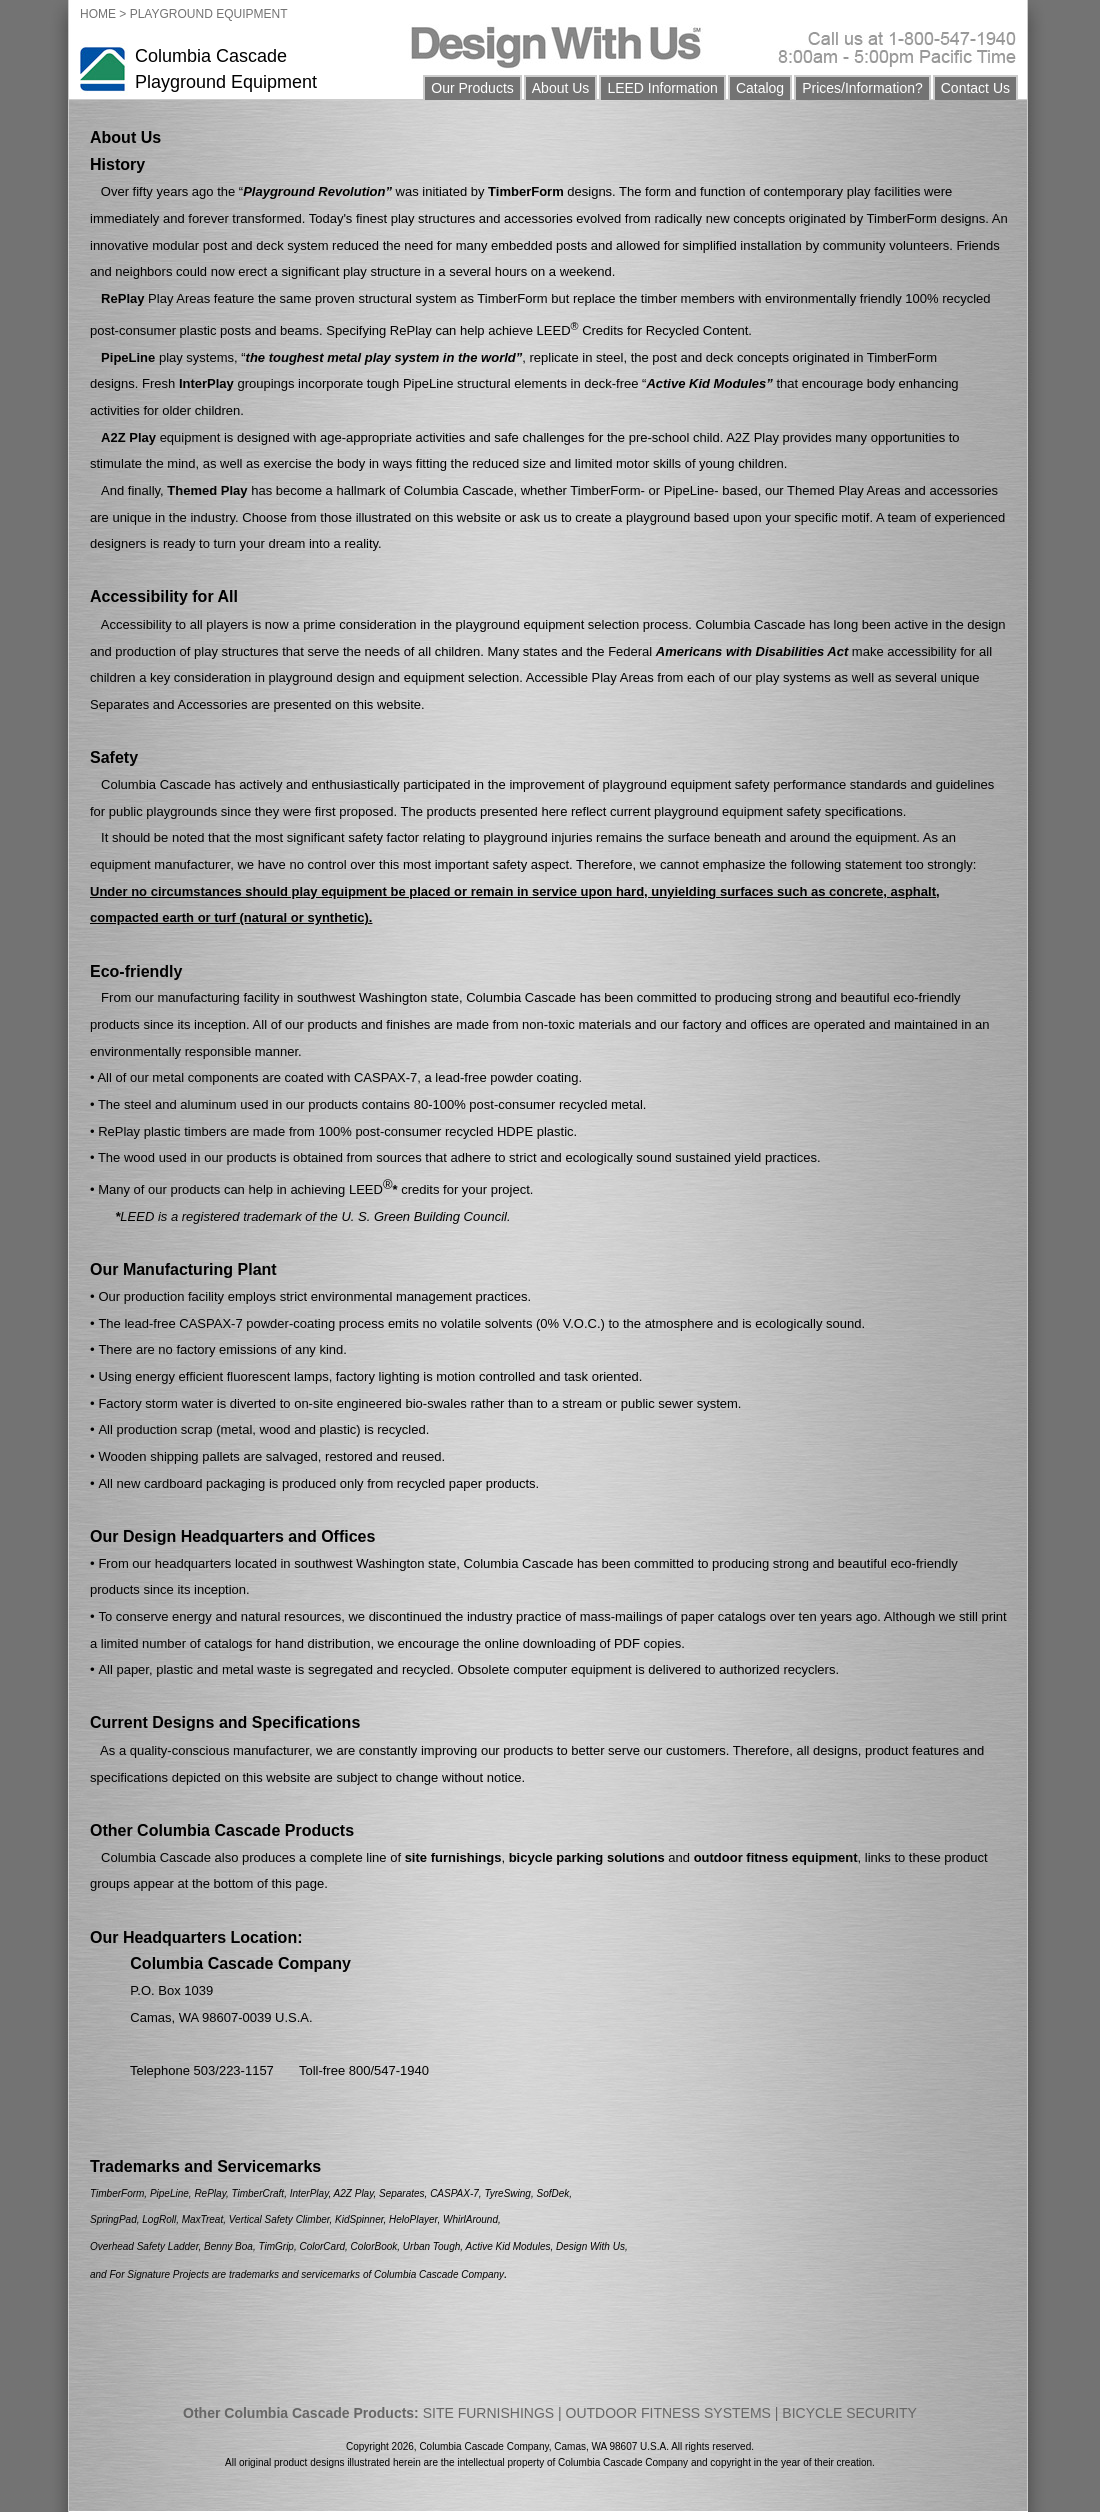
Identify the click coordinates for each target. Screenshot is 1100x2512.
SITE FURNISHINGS (488, 2413)
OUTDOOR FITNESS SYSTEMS (668, 2413)
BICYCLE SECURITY (849, 2413)
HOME (98, 14)
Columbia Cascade (211, 56)
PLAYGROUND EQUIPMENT (209, 14)
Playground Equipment (226, 82)
